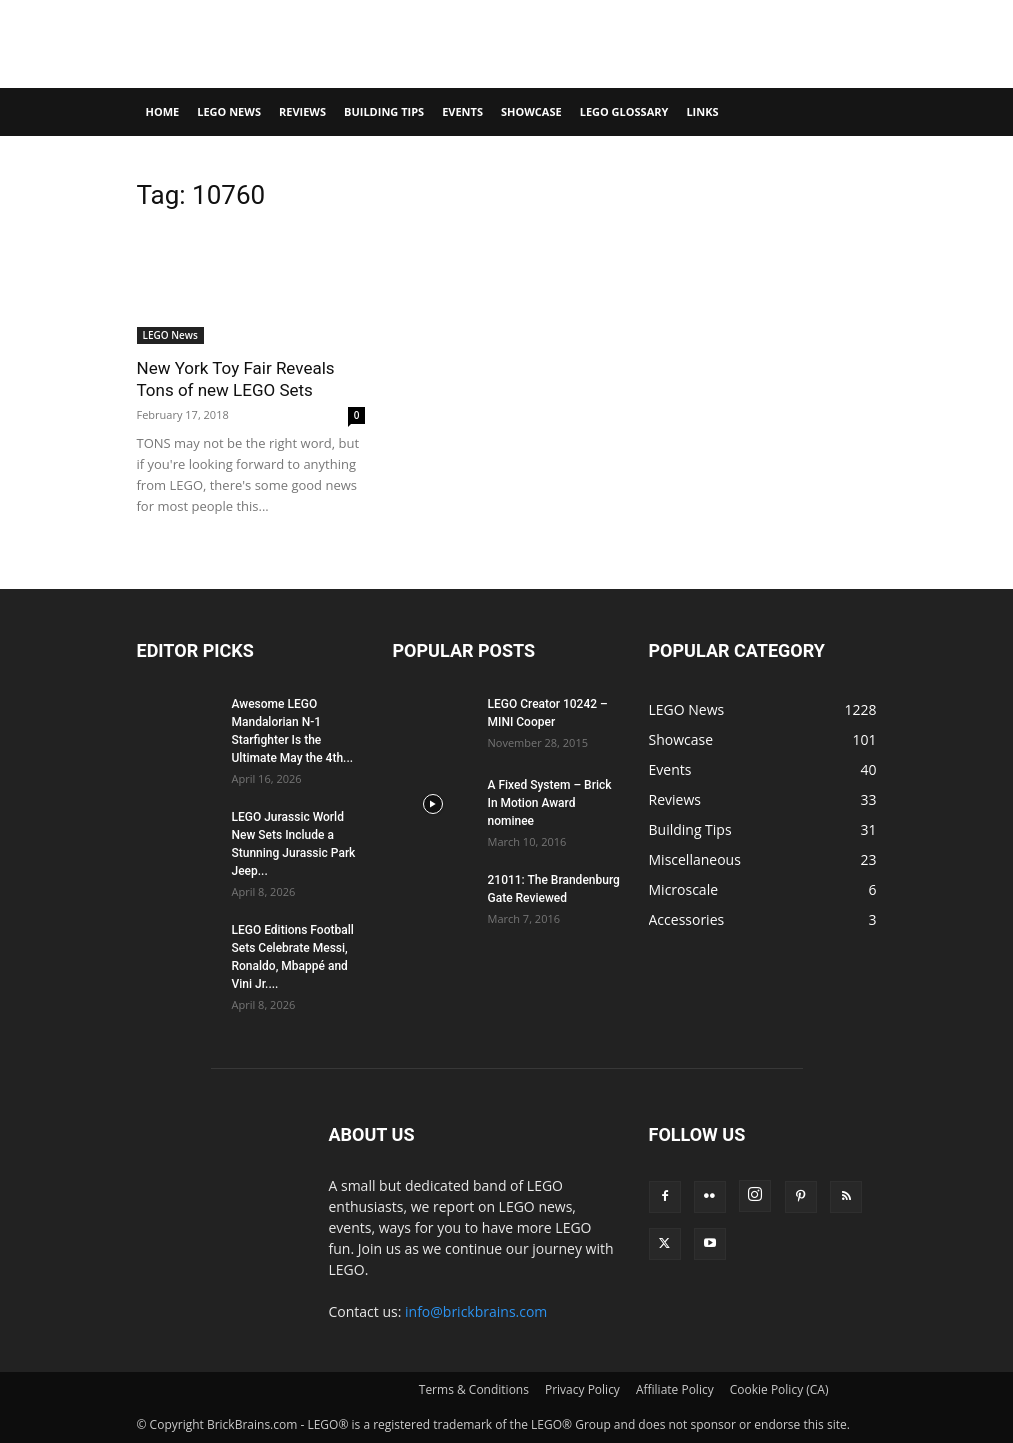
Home (163, 111)
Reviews (302, 111)
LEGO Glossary (624, 111)
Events (462, 111)
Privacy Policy (582, 1389)
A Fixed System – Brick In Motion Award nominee (550, 803)
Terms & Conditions (474, 1389)
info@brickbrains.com (476, 1311)
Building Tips (384, 111)
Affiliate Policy (675, 1389)
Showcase (531, 111)
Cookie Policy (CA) (779, 1389)
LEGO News (229, 111)
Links (702, 111)
